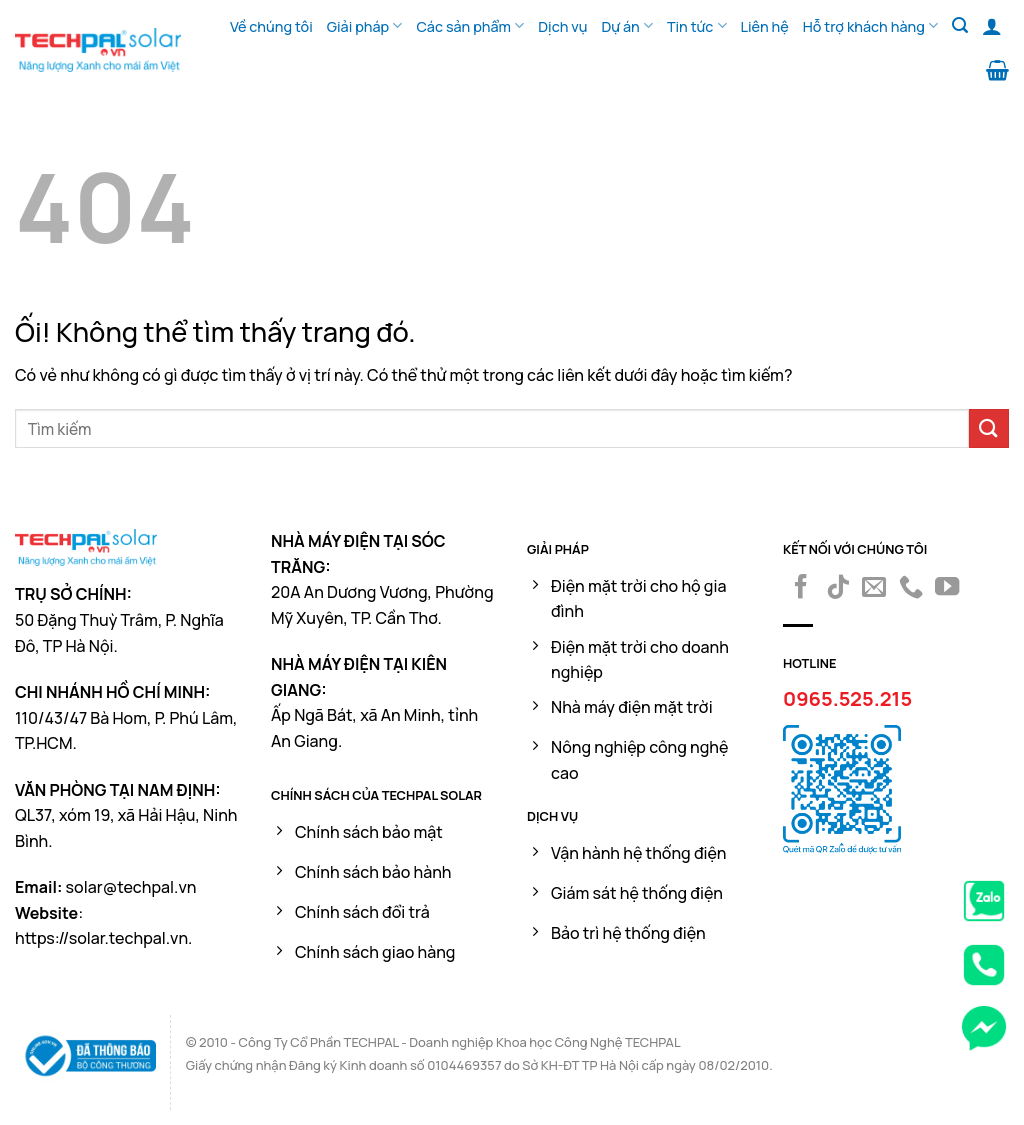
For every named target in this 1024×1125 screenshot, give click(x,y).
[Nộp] (989, 428)
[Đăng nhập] (992, 26)
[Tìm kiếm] (960, 25)
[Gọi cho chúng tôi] (911, 588)
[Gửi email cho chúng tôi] (874, 588)
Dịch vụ (562, 26)
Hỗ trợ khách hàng (870, 25)
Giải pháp (365, 25)
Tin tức (697, 25)
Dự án (627, 25)
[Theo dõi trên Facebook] (801, 588)
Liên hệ (765, 26)
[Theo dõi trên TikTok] (838, 588)
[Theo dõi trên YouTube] (947, 588)
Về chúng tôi (271, 26)
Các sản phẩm (470, 25)
